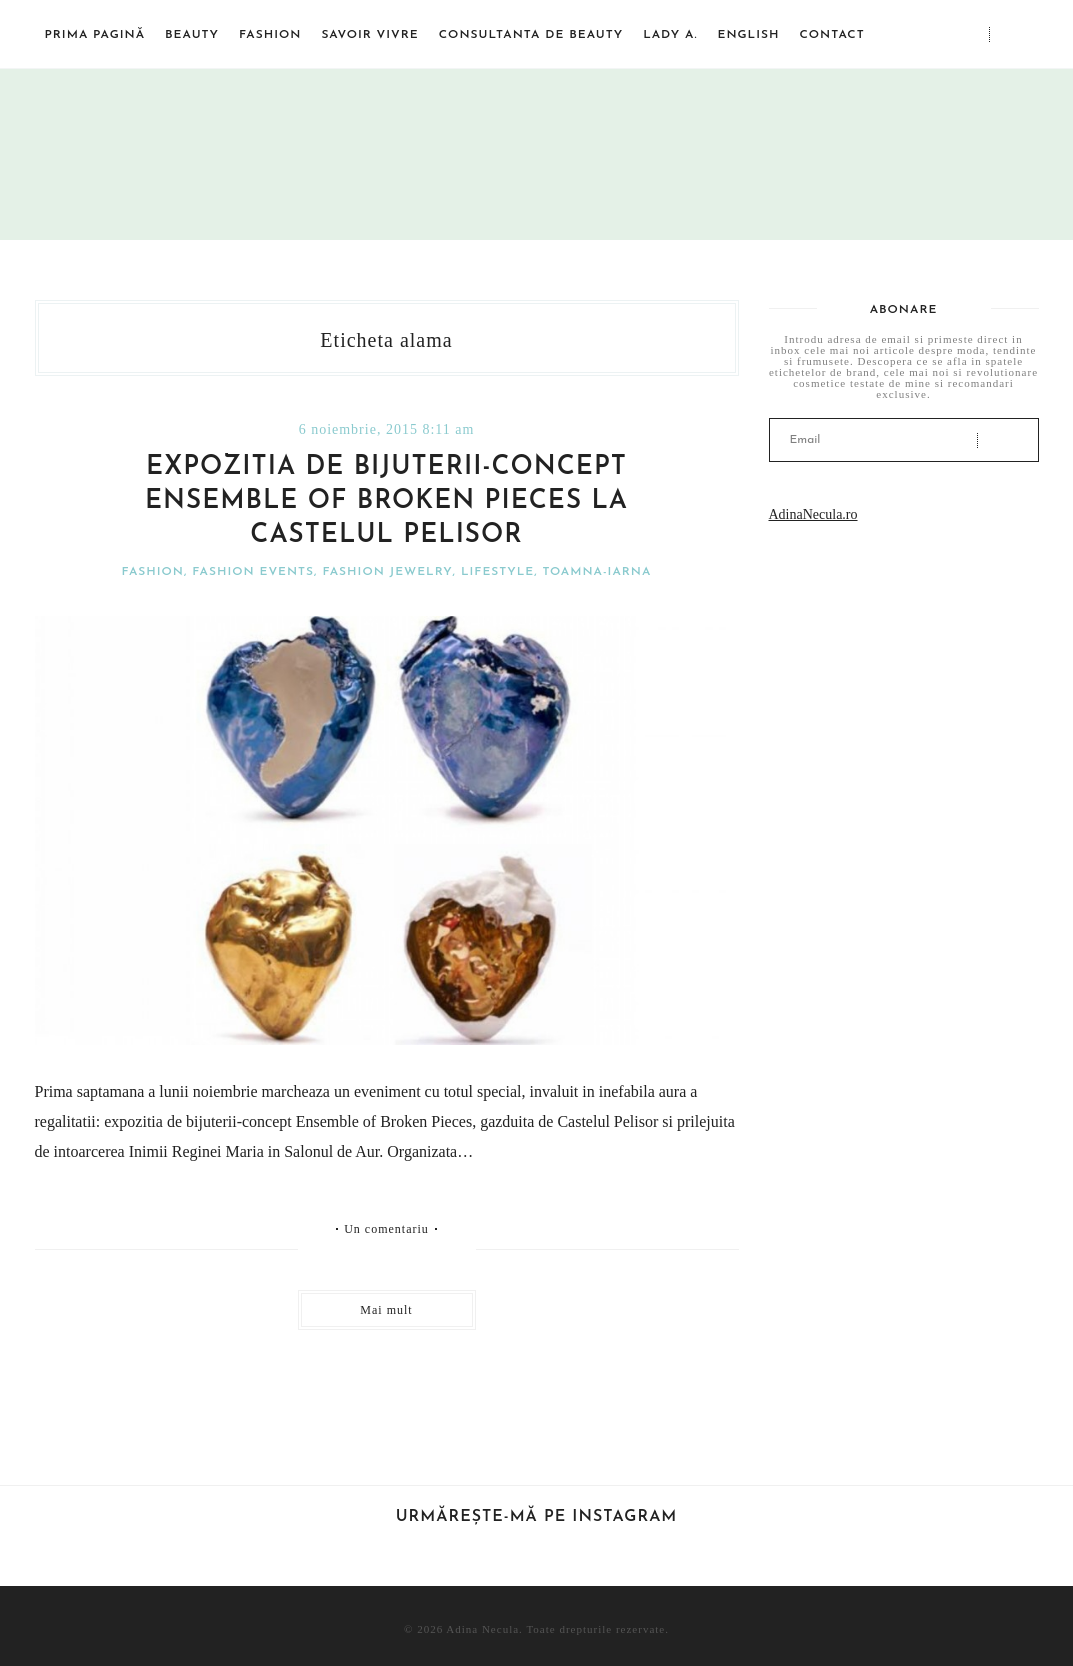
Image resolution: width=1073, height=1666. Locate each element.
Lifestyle (497, 572)
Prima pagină (95, 35)
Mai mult (386, 1310)
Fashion (270, 35)
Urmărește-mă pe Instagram (537, 1517)
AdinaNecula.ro (813, 514)
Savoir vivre (369, 35)
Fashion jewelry (387, 572)
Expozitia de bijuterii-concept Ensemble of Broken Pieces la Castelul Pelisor (386, 501)
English (748, 35)
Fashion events (253, 572)
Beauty (192, 35)
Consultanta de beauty (531, 35)
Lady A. (670, 35)
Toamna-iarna (596, 572)
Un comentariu (386, 1229)
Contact (831, 35)
